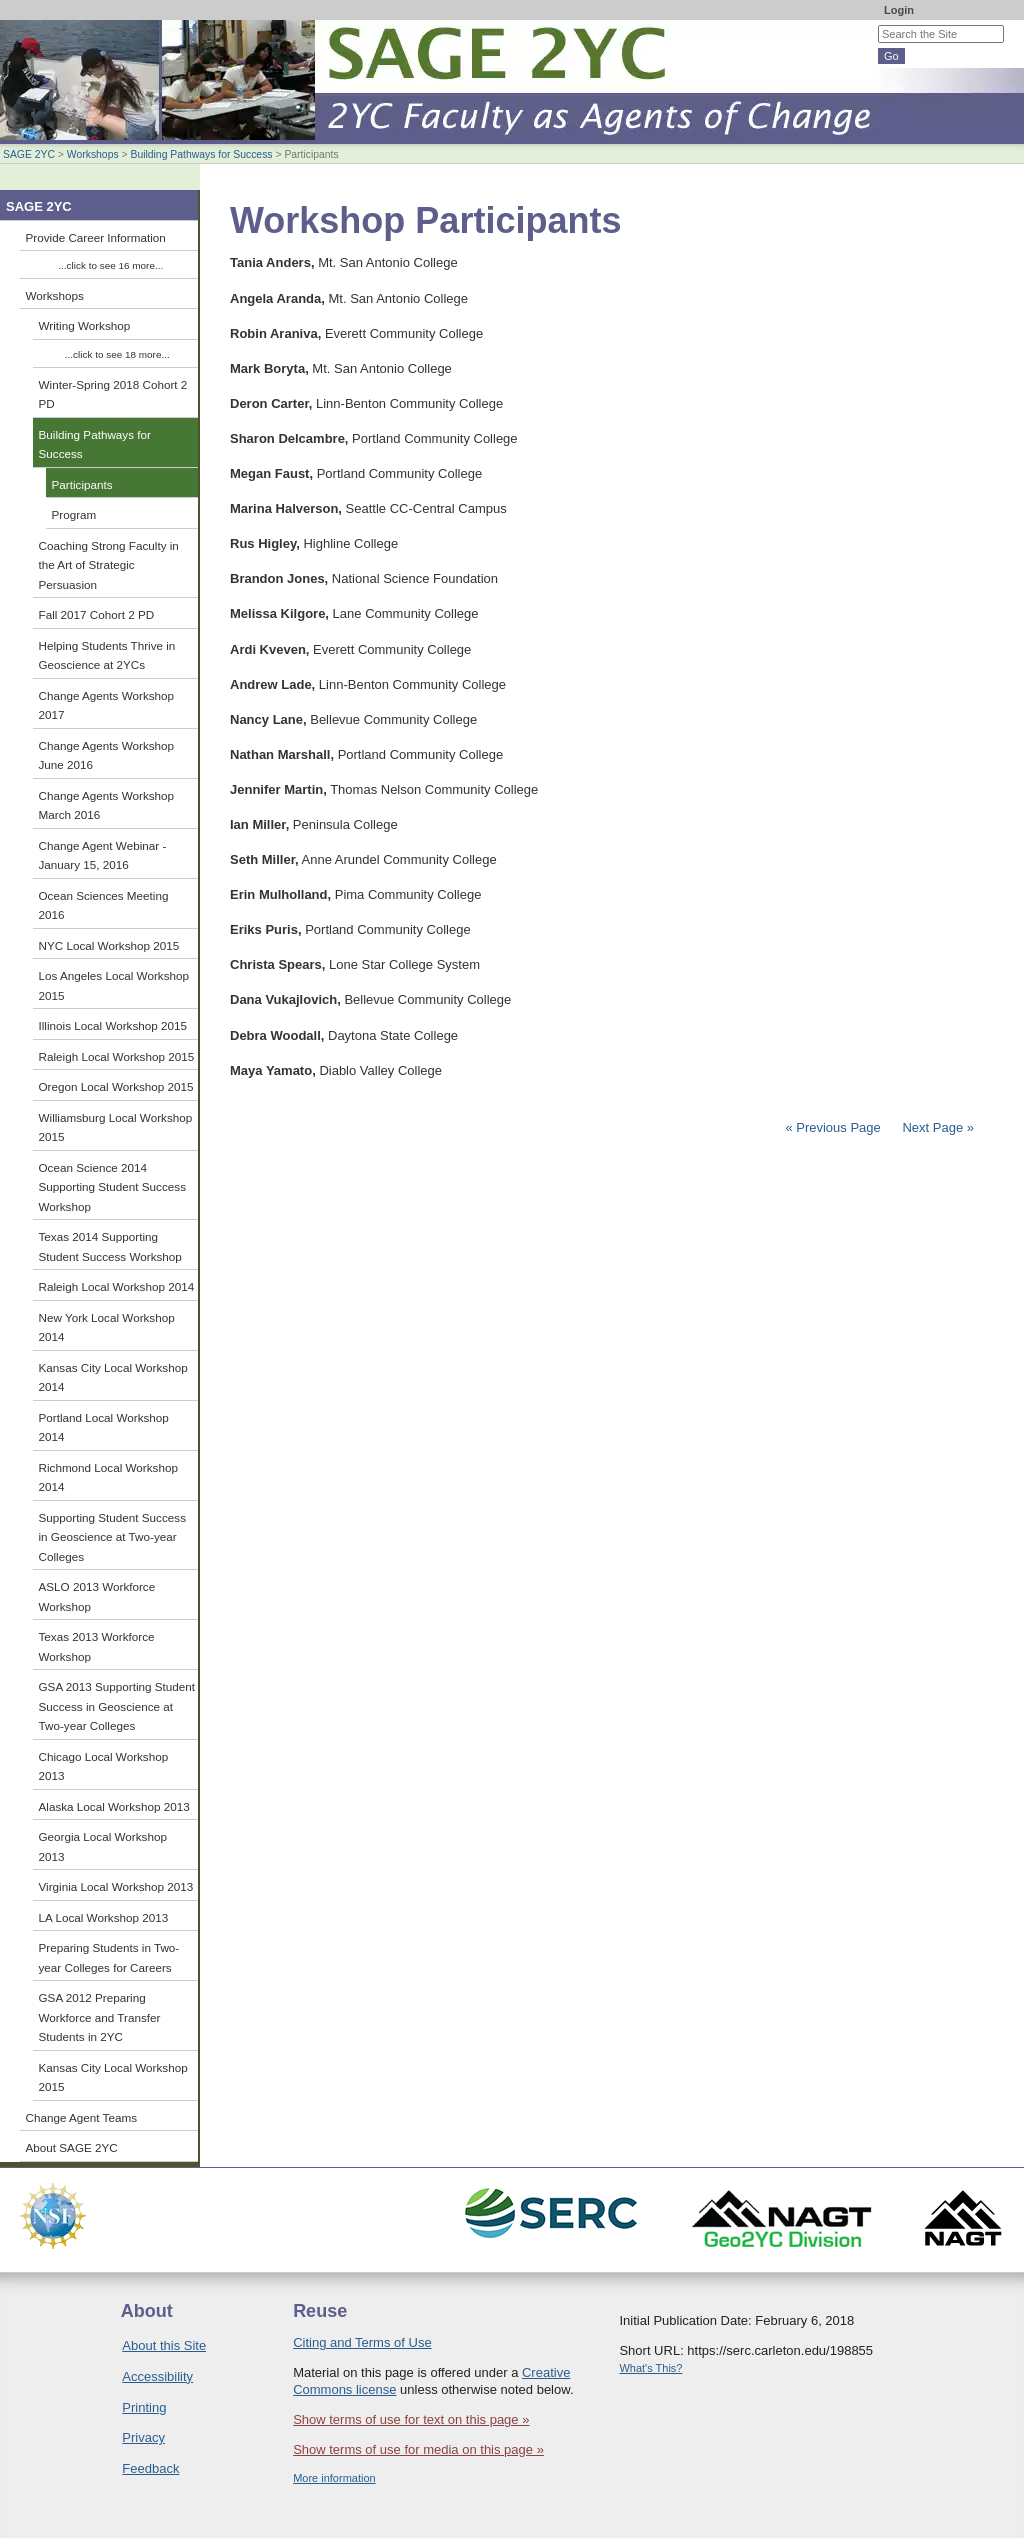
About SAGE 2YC (72, 2147)
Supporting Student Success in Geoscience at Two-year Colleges (113, 1537)
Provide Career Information (96, 237)
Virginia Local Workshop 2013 (116, 1886)
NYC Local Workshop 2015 (109, 945)
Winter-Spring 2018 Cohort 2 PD (113, 394)
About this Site (164, 2345)
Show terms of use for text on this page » (411, 2419)
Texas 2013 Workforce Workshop (97, 1646)
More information (334, 2478)
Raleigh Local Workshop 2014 (117, 1286)
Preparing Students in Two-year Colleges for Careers (109, 1957)
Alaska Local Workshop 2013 (114, 1806)
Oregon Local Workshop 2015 (116, 1086)
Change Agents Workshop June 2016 (107, 755)
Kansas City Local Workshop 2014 (113, 1377)
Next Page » (936, 1127)
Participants (82, 484)
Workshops (93, 154)
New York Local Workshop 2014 (107, 1327)
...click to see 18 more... (117, 354)
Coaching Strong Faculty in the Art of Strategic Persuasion (109, 565)
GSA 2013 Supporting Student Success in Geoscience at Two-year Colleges (117, 1706)
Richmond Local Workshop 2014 (108, 1477)
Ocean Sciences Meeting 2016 (104, 905)
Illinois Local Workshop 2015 (113, 1025)
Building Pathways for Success (201, 154)
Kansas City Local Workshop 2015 (113, 2077)
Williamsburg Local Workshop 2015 (116, 1127)
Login (899, 10)
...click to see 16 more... (110, 265)
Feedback (150, 2468)
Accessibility (157, 2376)
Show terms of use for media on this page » (418, 2449)
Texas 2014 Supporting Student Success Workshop (110, 1246)
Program (74, 514)
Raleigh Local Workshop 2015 (117, 1056)
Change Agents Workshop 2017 (107, 705)
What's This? (650, 2368)
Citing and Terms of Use (362, 2342)
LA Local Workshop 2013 (104, 1917)
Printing (144, 2407)
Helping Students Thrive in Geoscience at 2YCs (107, 655)
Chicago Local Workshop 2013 (104, 1766)
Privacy (143, 2437)
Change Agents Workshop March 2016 (107, 805)
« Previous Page (832, 1127)
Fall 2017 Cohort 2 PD (97, 614)
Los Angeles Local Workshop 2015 (114, 985)
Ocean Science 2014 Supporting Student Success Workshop (113, 1187)
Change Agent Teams (82, 2117)
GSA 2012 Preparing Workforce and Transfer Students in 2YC (100, 2017)
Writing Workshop (85, 325)
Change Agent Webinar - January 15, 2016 (103, 855)
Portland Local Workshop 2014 (104, 1427)
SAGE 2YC (29, 154)
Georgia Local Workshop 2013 (103, 1846)
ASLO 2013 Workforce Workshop (97, 1596)
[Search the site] (941, 34)
